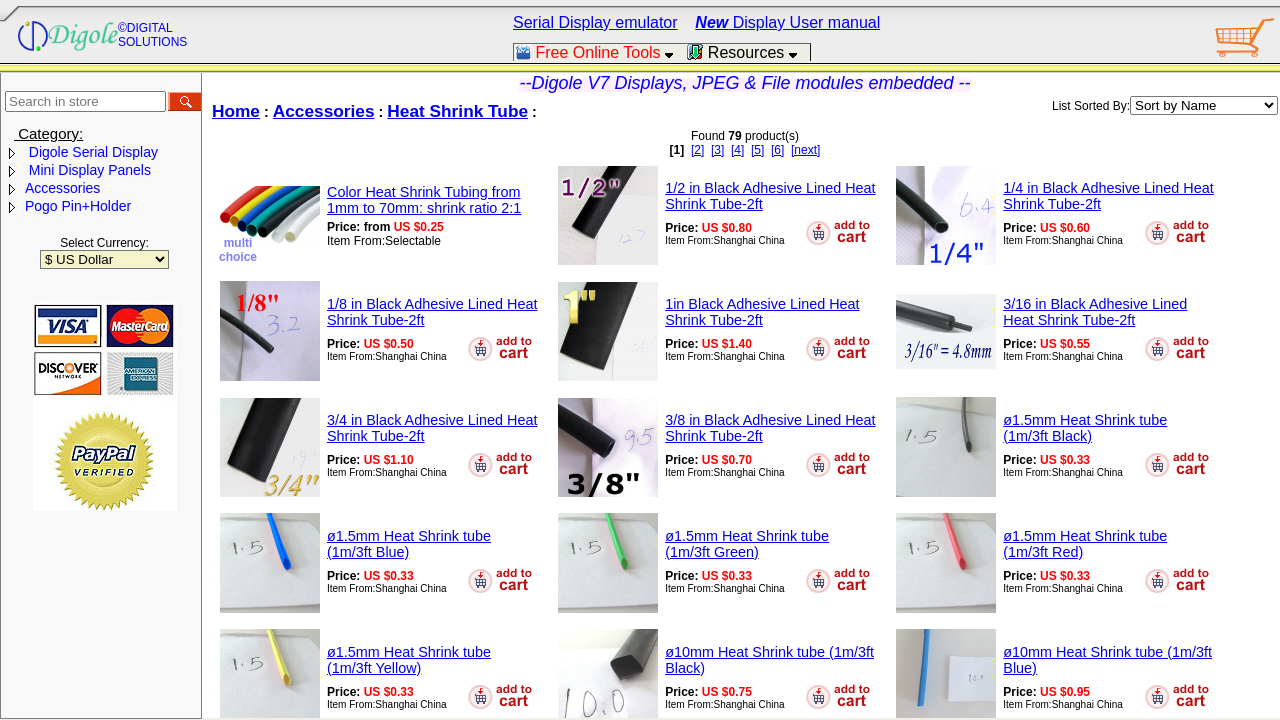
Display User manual (787, 22)
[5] (757, 150)
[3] (717, 150)
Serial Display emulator (595, 22)
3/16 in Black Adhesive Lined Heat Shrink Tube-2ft (1095, 312)
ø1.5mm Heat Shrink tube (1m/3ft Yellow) (409, 660)
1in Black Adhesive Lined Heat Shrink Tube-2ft (762, 312)
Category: (48, 133)
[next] (805, 150)
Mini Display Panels (88, 170)
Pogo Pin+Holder (78, 206)
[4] (737, 150)
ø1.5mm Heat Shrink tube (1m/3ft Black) (1085, 428)
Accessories (62, 188)
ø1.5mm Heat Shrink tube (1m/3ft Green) (747, 544)
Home (236, 111)
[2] (697, 150)
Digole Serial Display (91, 152)
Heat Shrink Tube (457, 111)
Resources (748, 52)
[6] (777, 150)
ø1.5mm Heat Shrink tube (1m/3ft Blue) (409, 544)
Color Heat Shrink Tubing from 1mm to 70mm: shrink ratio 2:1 (424, 200)
